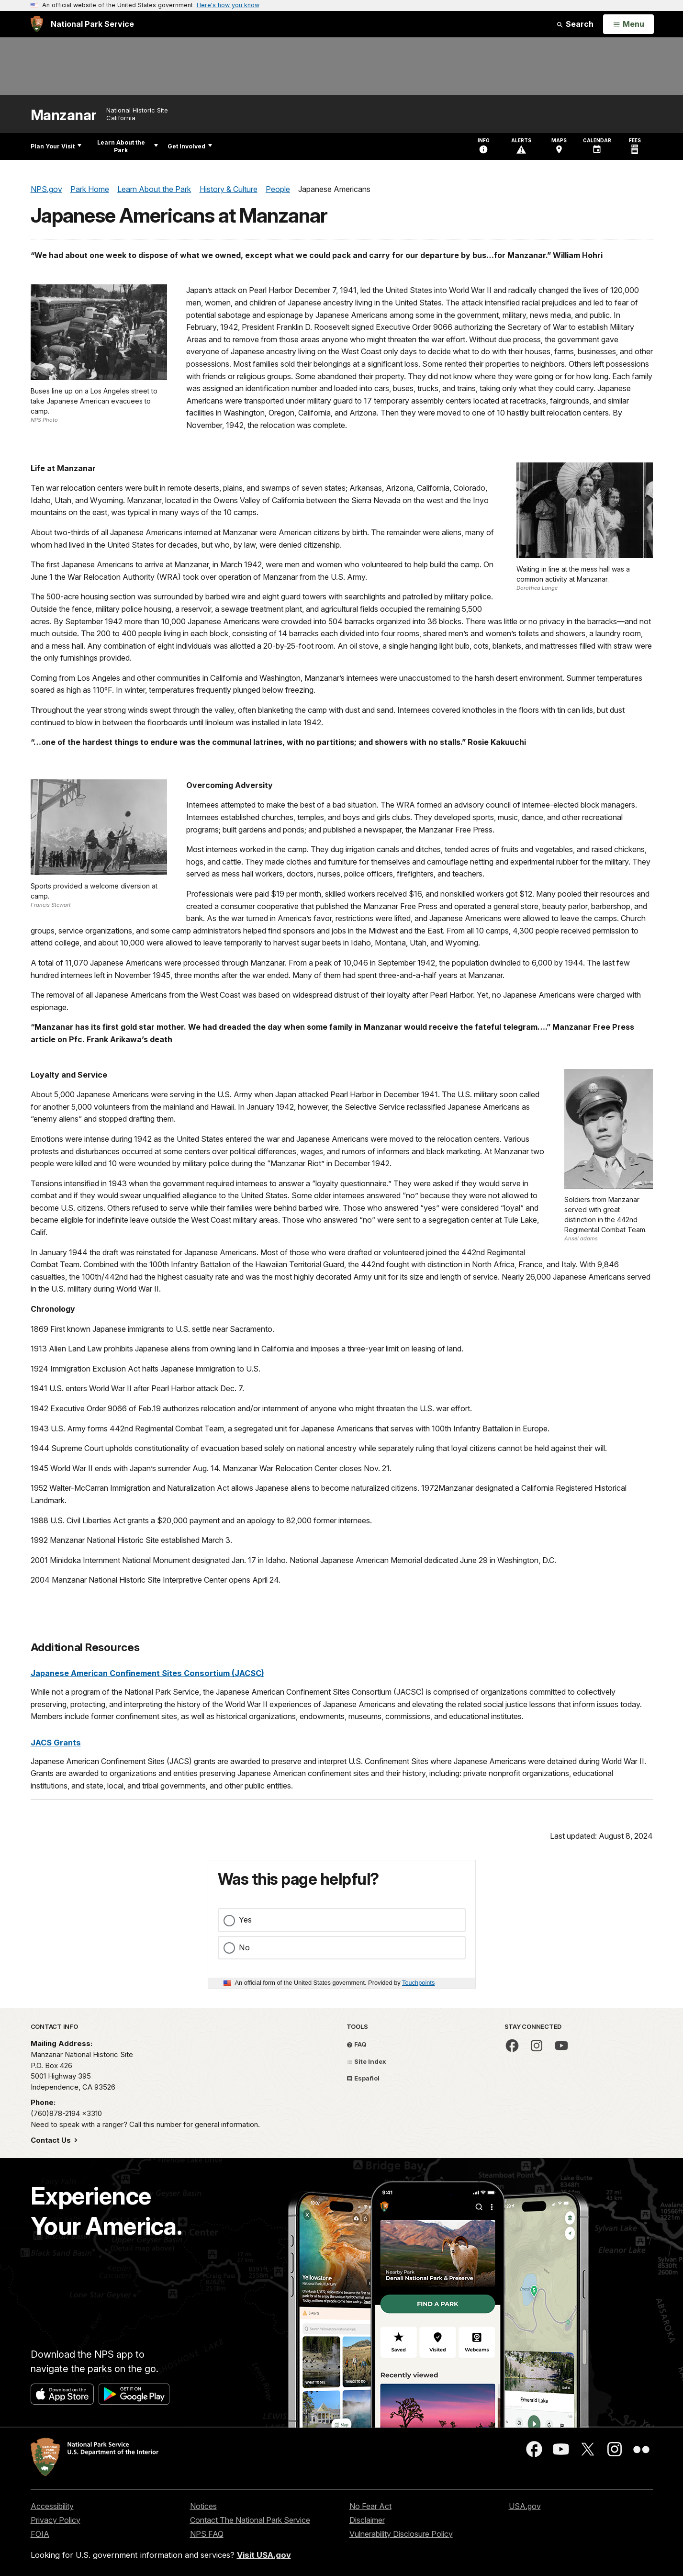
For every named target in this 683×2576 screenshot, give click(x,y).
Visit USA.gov (264, 2555)
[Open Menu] (628, 24)
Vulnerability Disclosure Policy (401, 2534)
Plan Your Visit (56, 146)
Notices (203, 2506)
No (244, 1947)
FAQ (357, 2044)
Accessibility (52, 2506)
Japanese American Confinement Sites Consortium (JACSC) (147, 1673)
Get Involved (190, 146)
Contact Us (52, 2140)
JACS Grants (56, 1742)
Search (574, 24)
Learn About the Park (127, 146)
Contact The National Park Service (250, 2520)
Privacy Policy (55, 2520)
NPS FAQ (207, 2534)
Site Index (366, 2061)
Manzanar (64, 115)
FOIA (40, 2534)
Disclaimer (367, 2520)
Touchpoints (418, 1982)
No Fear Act (370, 2506)
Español (363, 2078)
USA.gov (525, 2506)
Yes (245, 1919)
